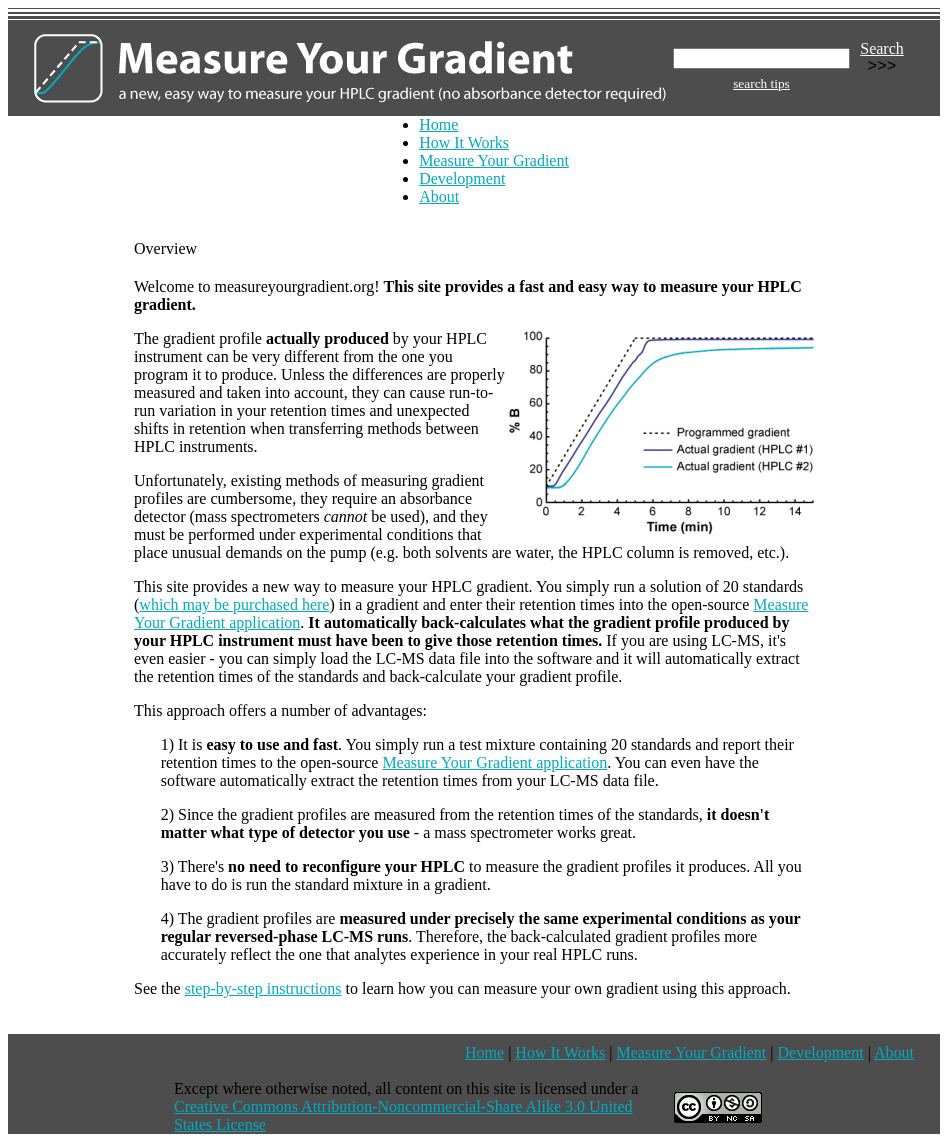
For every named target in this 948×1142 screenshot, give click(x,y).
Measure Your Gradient (494, 160)
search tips (761, 83)
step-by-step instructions (263, 988)
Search (882, 48)
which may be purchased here (234, 604)
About (439, 196)
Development (462, 178)
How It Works (464, 142)
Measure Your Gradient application (494, 762)
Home (438, 124)
